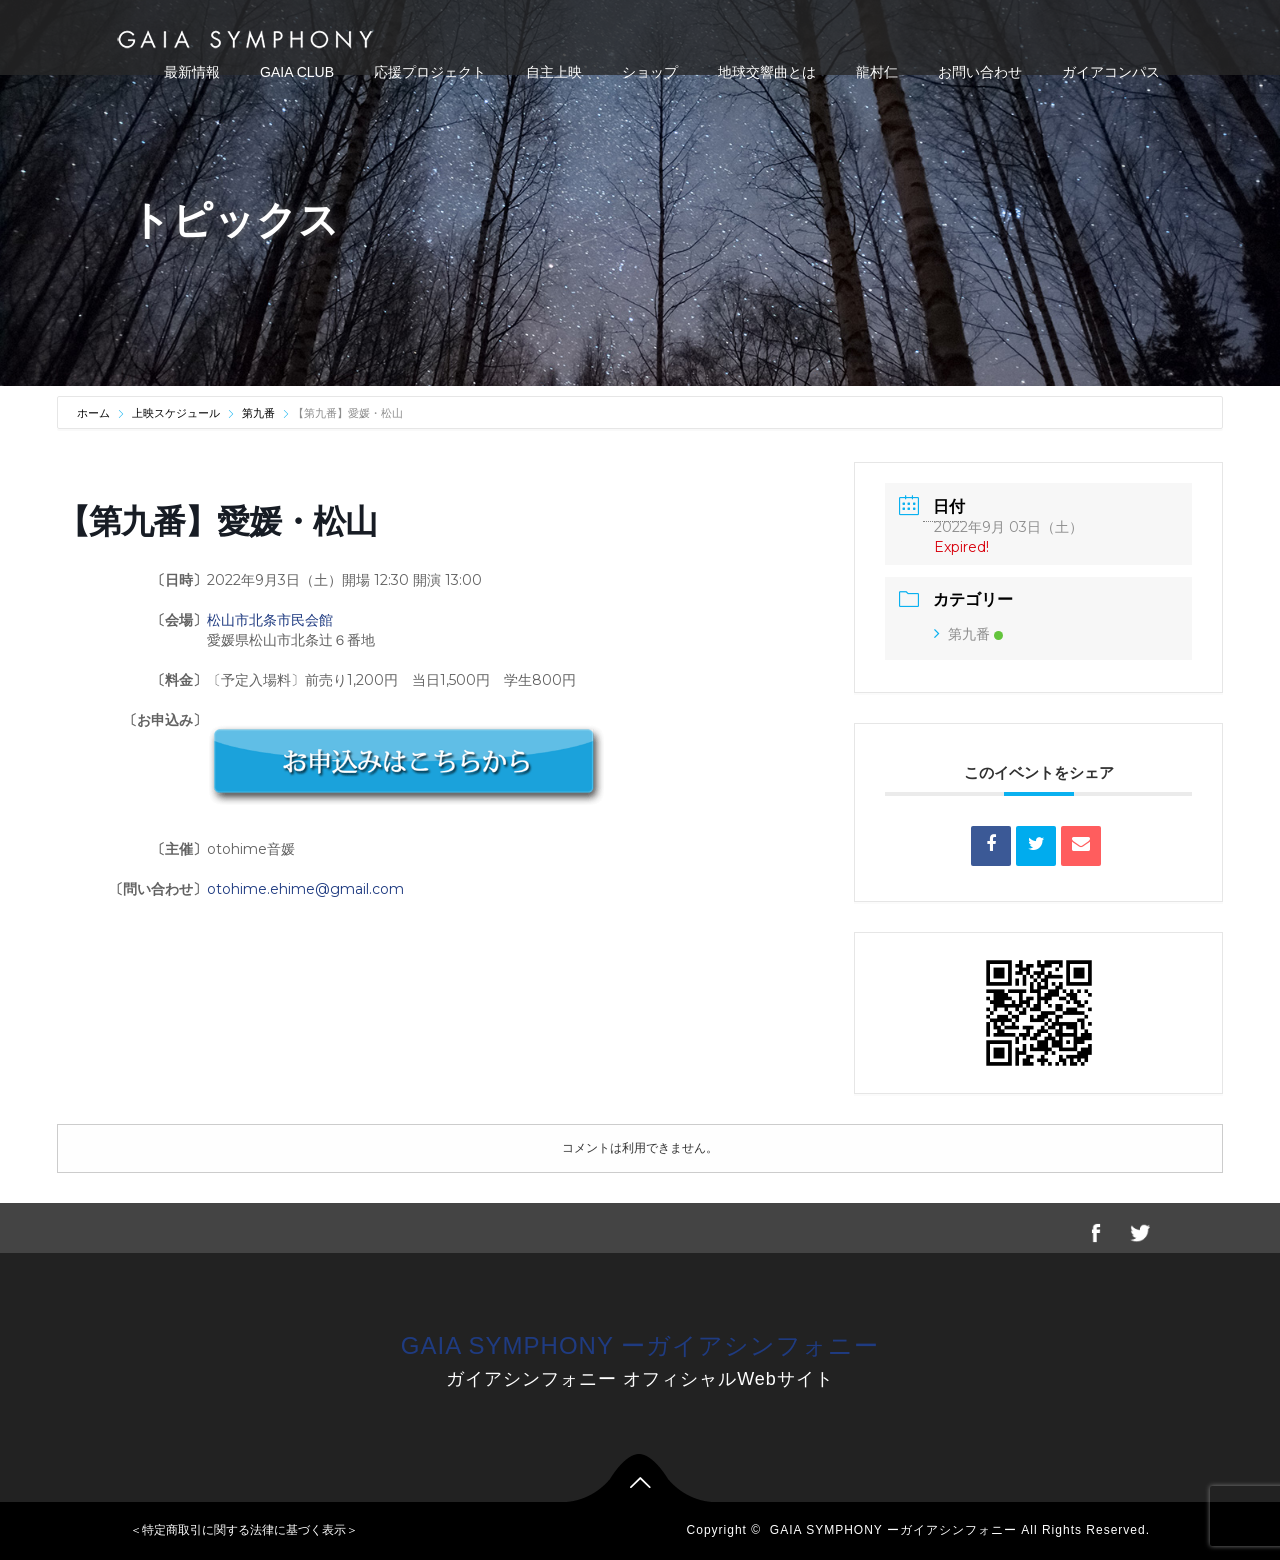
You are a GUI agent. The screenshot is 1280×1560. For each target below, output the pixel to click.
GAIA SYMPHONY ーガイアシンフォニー (640, 1345)
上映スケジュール (176, 413)
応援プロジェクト (430, 72)
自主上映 (554, 72)
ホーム (95, 413)
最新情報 (192, 72)
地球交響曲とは (767, 72)
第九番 (258, 413)
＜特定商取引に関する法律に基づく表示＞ (244, 1530)
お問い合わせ (980, 72)
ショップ (650, 72)
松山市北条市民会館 (270, 620)
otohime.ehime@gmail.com (305, 889)
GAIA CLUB (297, 72)
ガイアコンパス (1111, 72)
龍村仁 (877, 72)
